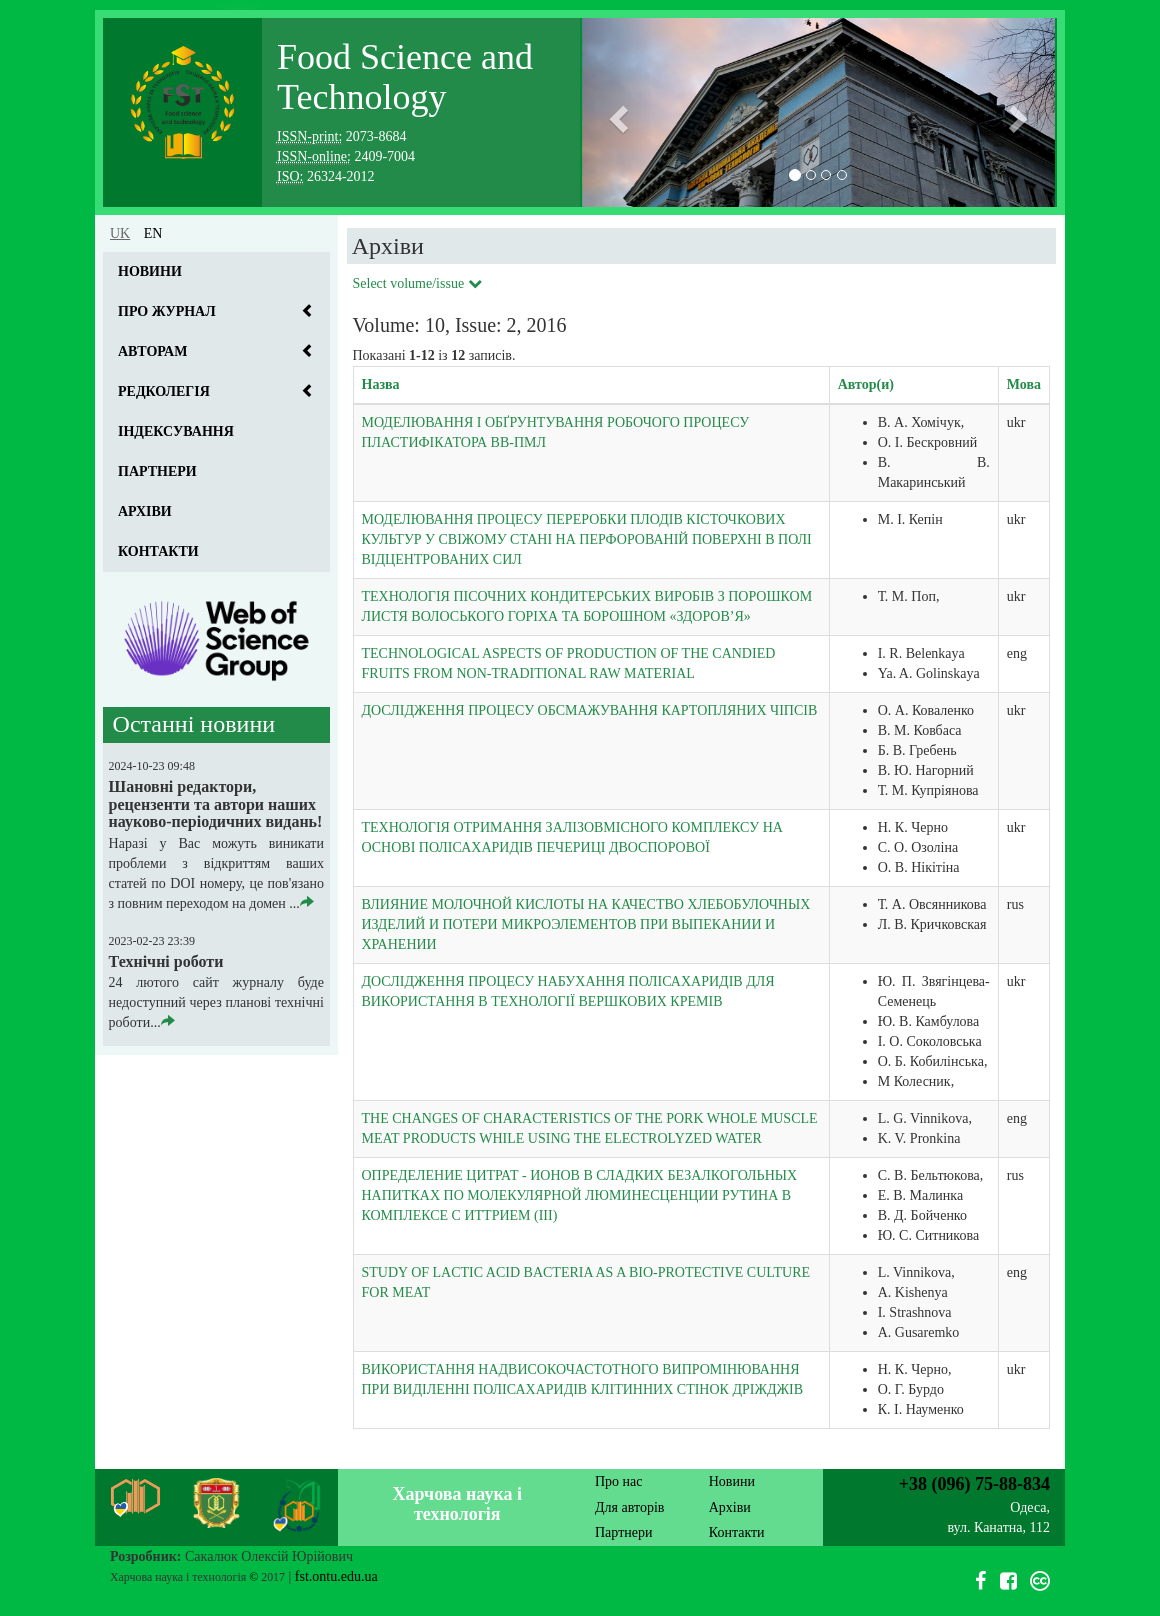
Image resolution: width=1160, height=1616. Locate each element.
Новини (150, 271)
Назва (381, 384)
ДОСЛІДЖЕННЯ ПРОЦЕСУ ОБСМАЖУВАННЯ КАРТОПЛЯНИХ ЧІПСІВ (590, 710)
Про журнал (167, 311)
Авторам (152, 351)
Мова (1024, 384)
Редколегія (164, 391)
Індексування (176, 431)
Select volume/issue (417, 283)
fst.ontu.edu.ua (336, 1576)
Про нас (619, 1481)
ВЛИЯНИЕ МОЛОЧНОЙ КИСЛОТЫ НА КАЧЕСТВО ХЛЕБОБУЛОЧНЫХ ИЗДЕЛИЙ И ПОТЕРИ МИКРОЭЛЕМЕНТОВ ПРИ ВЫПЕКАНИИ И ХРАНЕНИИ (586, 924)
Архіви (145, 511)
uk (120, 233)
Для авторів (629, 1507)
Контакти (158, 551)
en (153, 233)
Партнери (157, 471)
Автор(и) (866, 384)
